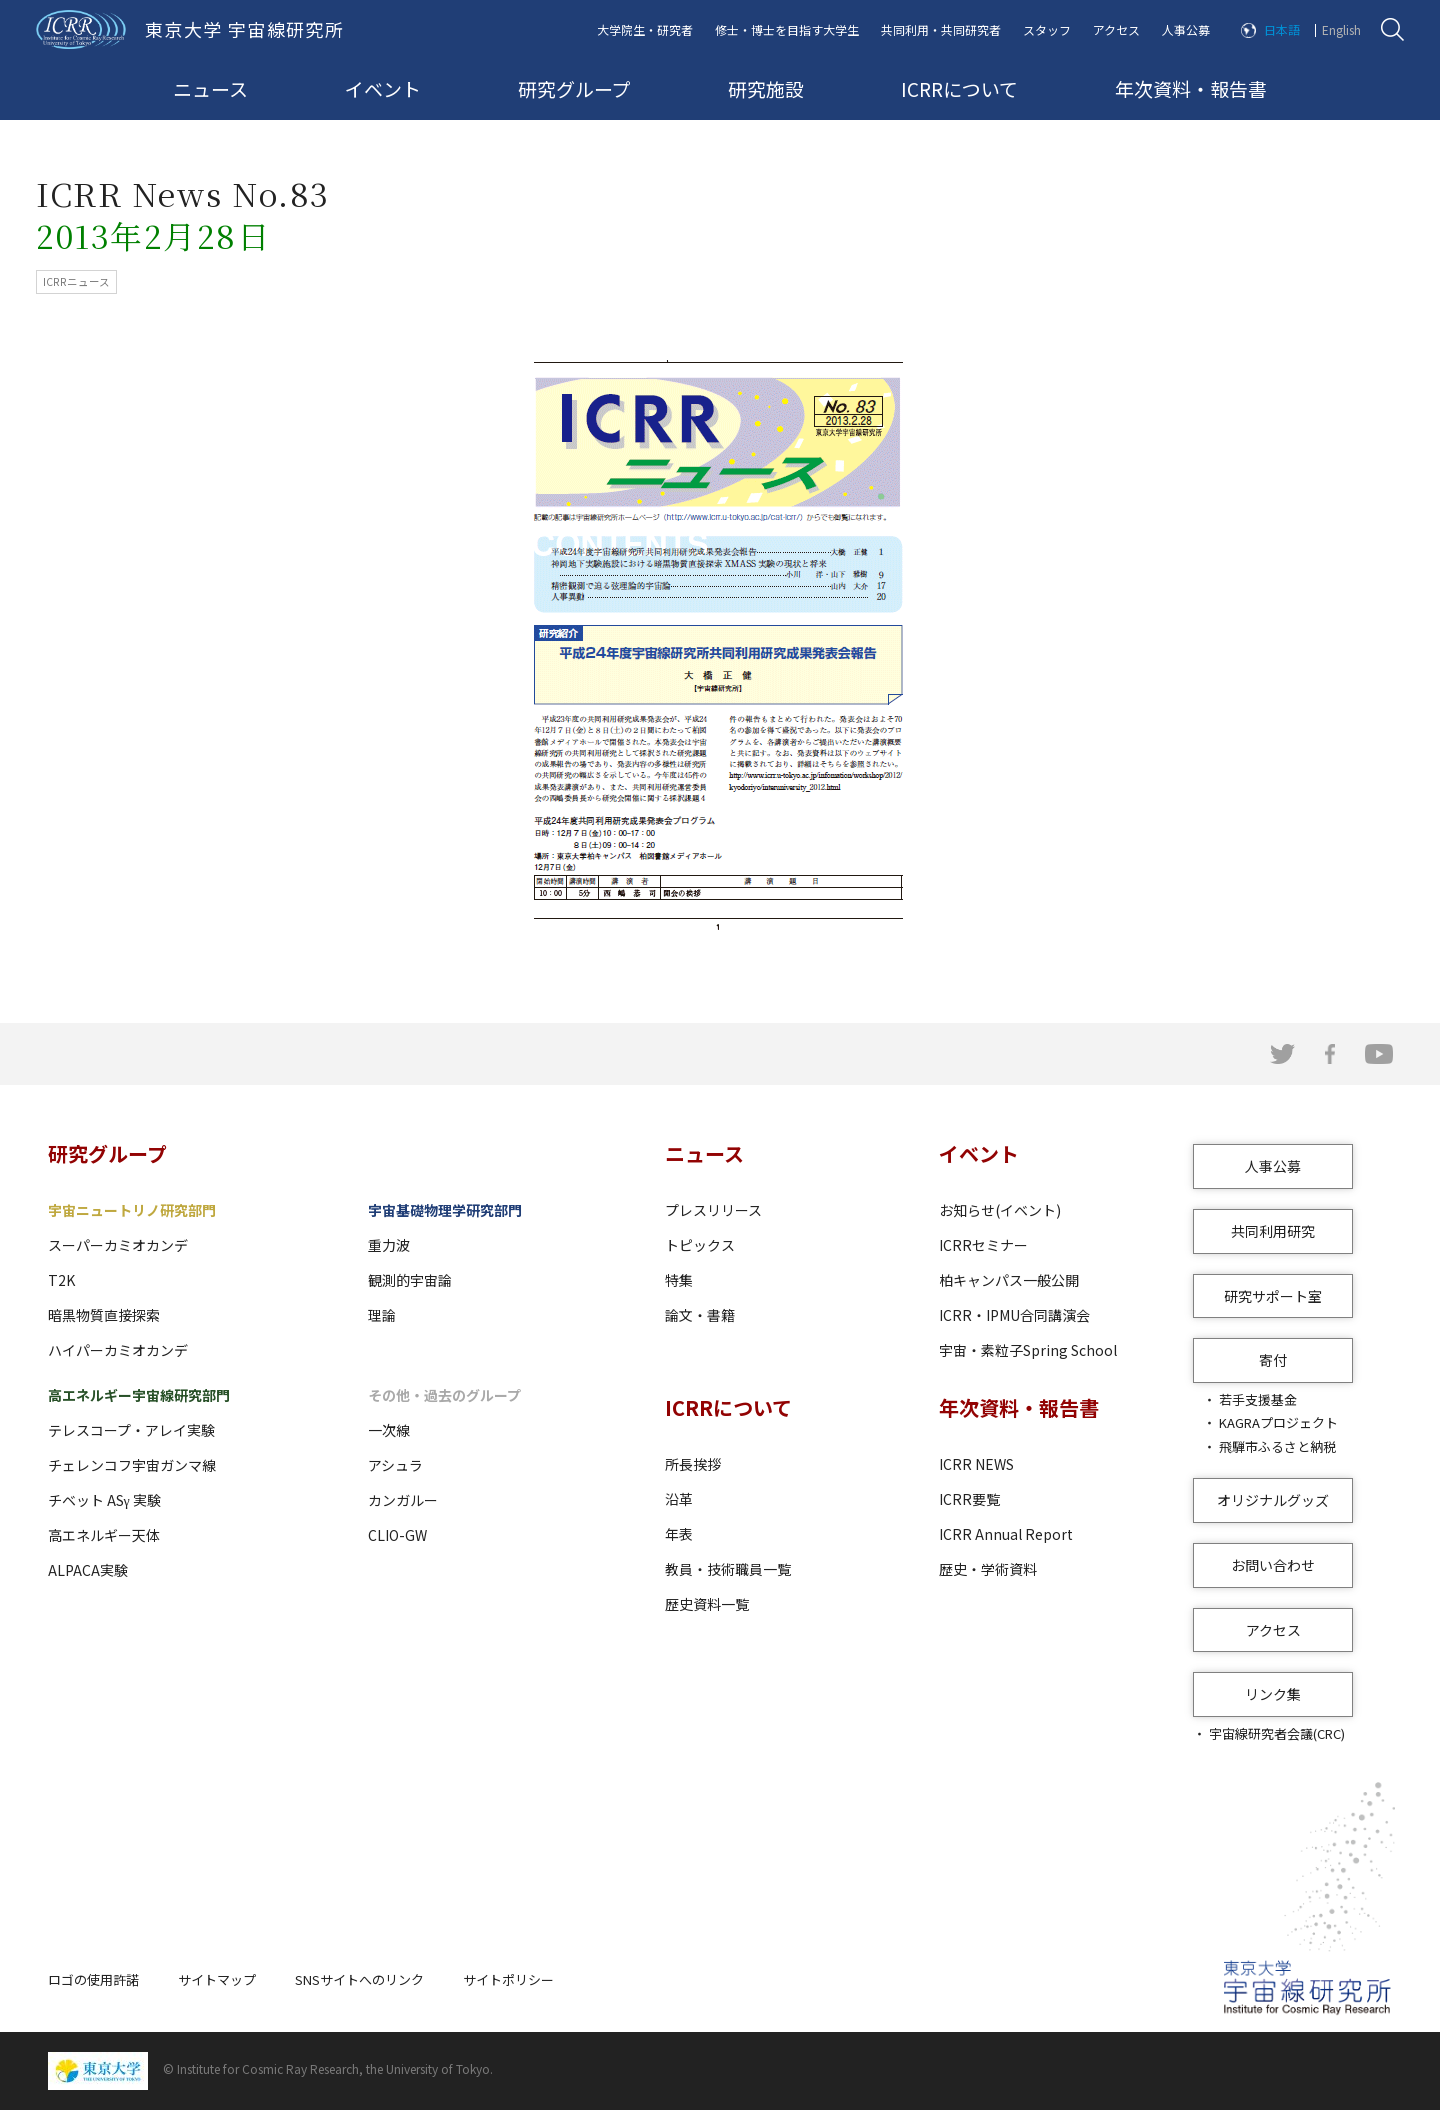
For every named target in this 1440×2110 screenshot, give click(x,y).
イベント (383, 88)
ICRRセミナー (983, 1245)
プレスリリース (713, 1210)
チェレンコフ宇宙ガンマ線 (132, 1465)
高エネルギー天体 (104, 1535)
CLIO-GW (397, 1535)
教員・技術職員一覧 (728, 1569)
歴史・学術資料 (988, 1569)
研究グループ (574, 88)
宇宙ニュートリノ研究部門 (132, 1210)
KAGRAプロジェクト (1278, 1422)
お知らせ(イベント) (1000, 1210)
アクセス (1116, 29)
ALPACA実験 (88, 1570)
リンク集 (1273, 1694)
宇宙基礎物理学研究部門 (445, 1210)
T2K (61, 1280)
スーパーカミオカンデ (118, 1245)
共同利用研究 (1273, 1231)
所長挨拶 (693, 1464)
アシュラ (395, 1465)
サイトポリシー (508, 1979)
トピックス (700, 1245)
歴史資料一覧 (707, 1604)
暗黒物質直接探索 (104, 1315)
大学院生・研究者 (645, 29)
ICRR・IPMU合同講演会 (1014, 1315)
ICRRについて (959, 88)
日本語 (1282, 29)
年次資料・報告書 (1191, 88)
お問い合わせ (1273, 1565)
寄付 (1273, 1360)
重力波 (389, 1245)
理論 (382, 1315)
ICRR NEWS (976, 1464)
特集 (679, 1280)
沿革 (679, 1499)
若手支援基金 (1258, 1399)
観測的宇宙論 (410, 1280)
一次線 (389, 1430)
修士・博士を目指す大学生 (787, 29)
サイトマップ (217, 1979)
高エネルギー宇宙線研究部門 (139, 1395)
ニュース (210, 88)
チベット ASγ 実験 (104, 1500)
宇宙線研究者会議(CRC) (1277, 1733)
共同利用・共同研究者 (941, 29)
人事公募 (1186, 29)
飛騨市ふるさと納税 (1277, 1446)
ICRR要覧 (969, 1499)
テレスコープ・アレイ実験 (131, 1430)
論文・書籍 (700, 1315)
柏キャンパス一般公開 (1009, 1280)
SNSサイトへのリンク (359, 1979)
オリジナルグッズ (1273, 1500)
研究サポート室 (1273, 1296)
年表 (679, 1534)
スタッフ (1047, 29)
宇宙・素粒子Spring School (1028, 1350)
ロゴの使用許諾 (93, 1979)
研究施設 (766, 88)
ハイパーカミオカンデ (118, 1350)
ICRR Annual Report (1006, 1534)
